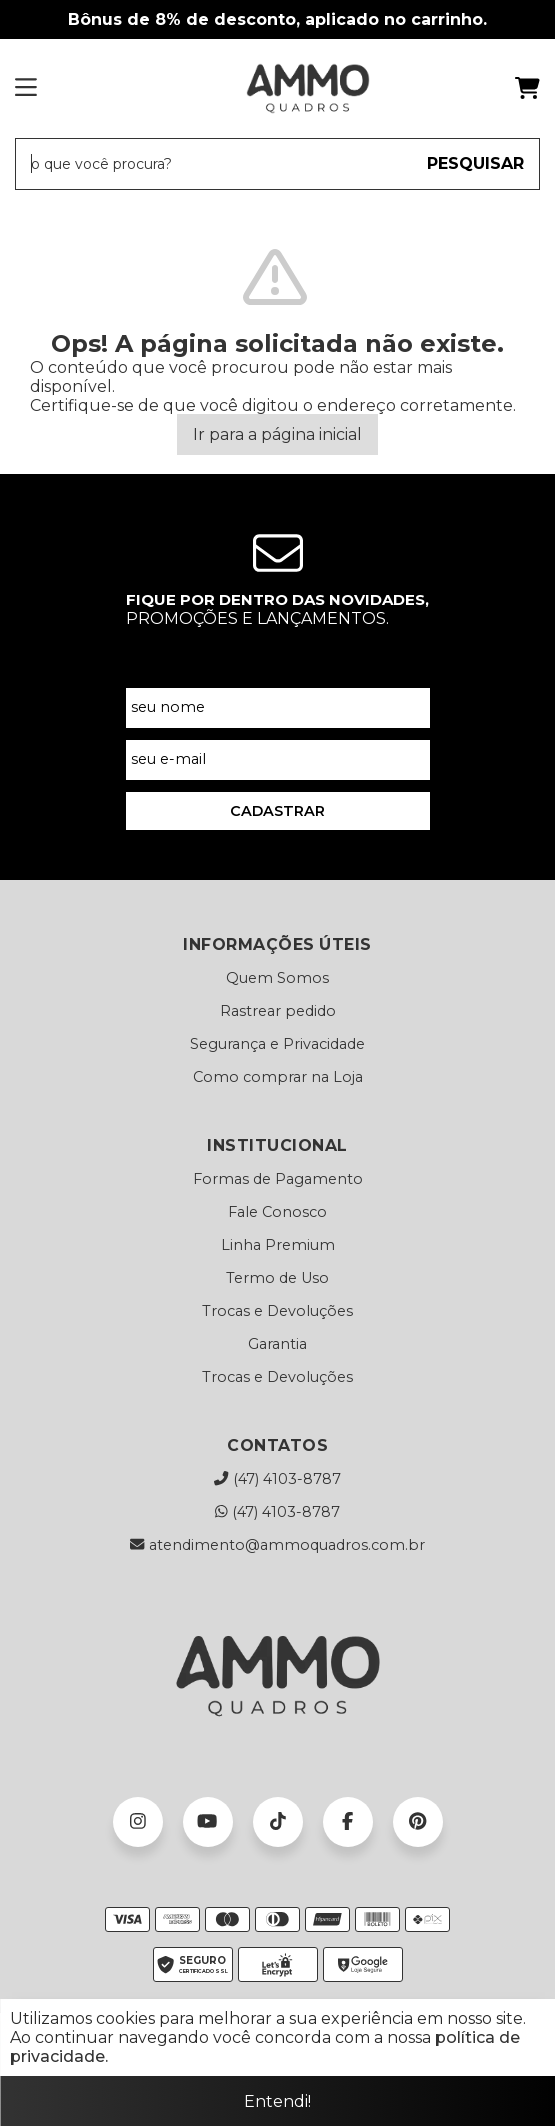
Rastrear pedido (278, 1011)
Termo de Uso (277, 1278)
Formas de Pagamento (278, 1179)
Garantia (277, 1344)
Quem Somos (277, 978)
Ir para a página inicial (277, 434)
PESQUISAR (475, 163)
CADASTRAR (277, 811)
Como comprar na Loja (278, 1077)
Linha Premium (278, 1245)
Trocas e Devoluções (277, 1311)
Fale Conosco (277, 1212)
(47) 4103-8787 (277, 1479)
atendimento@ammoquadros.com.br (277, 1545)
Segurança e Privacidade (277, 1044)
